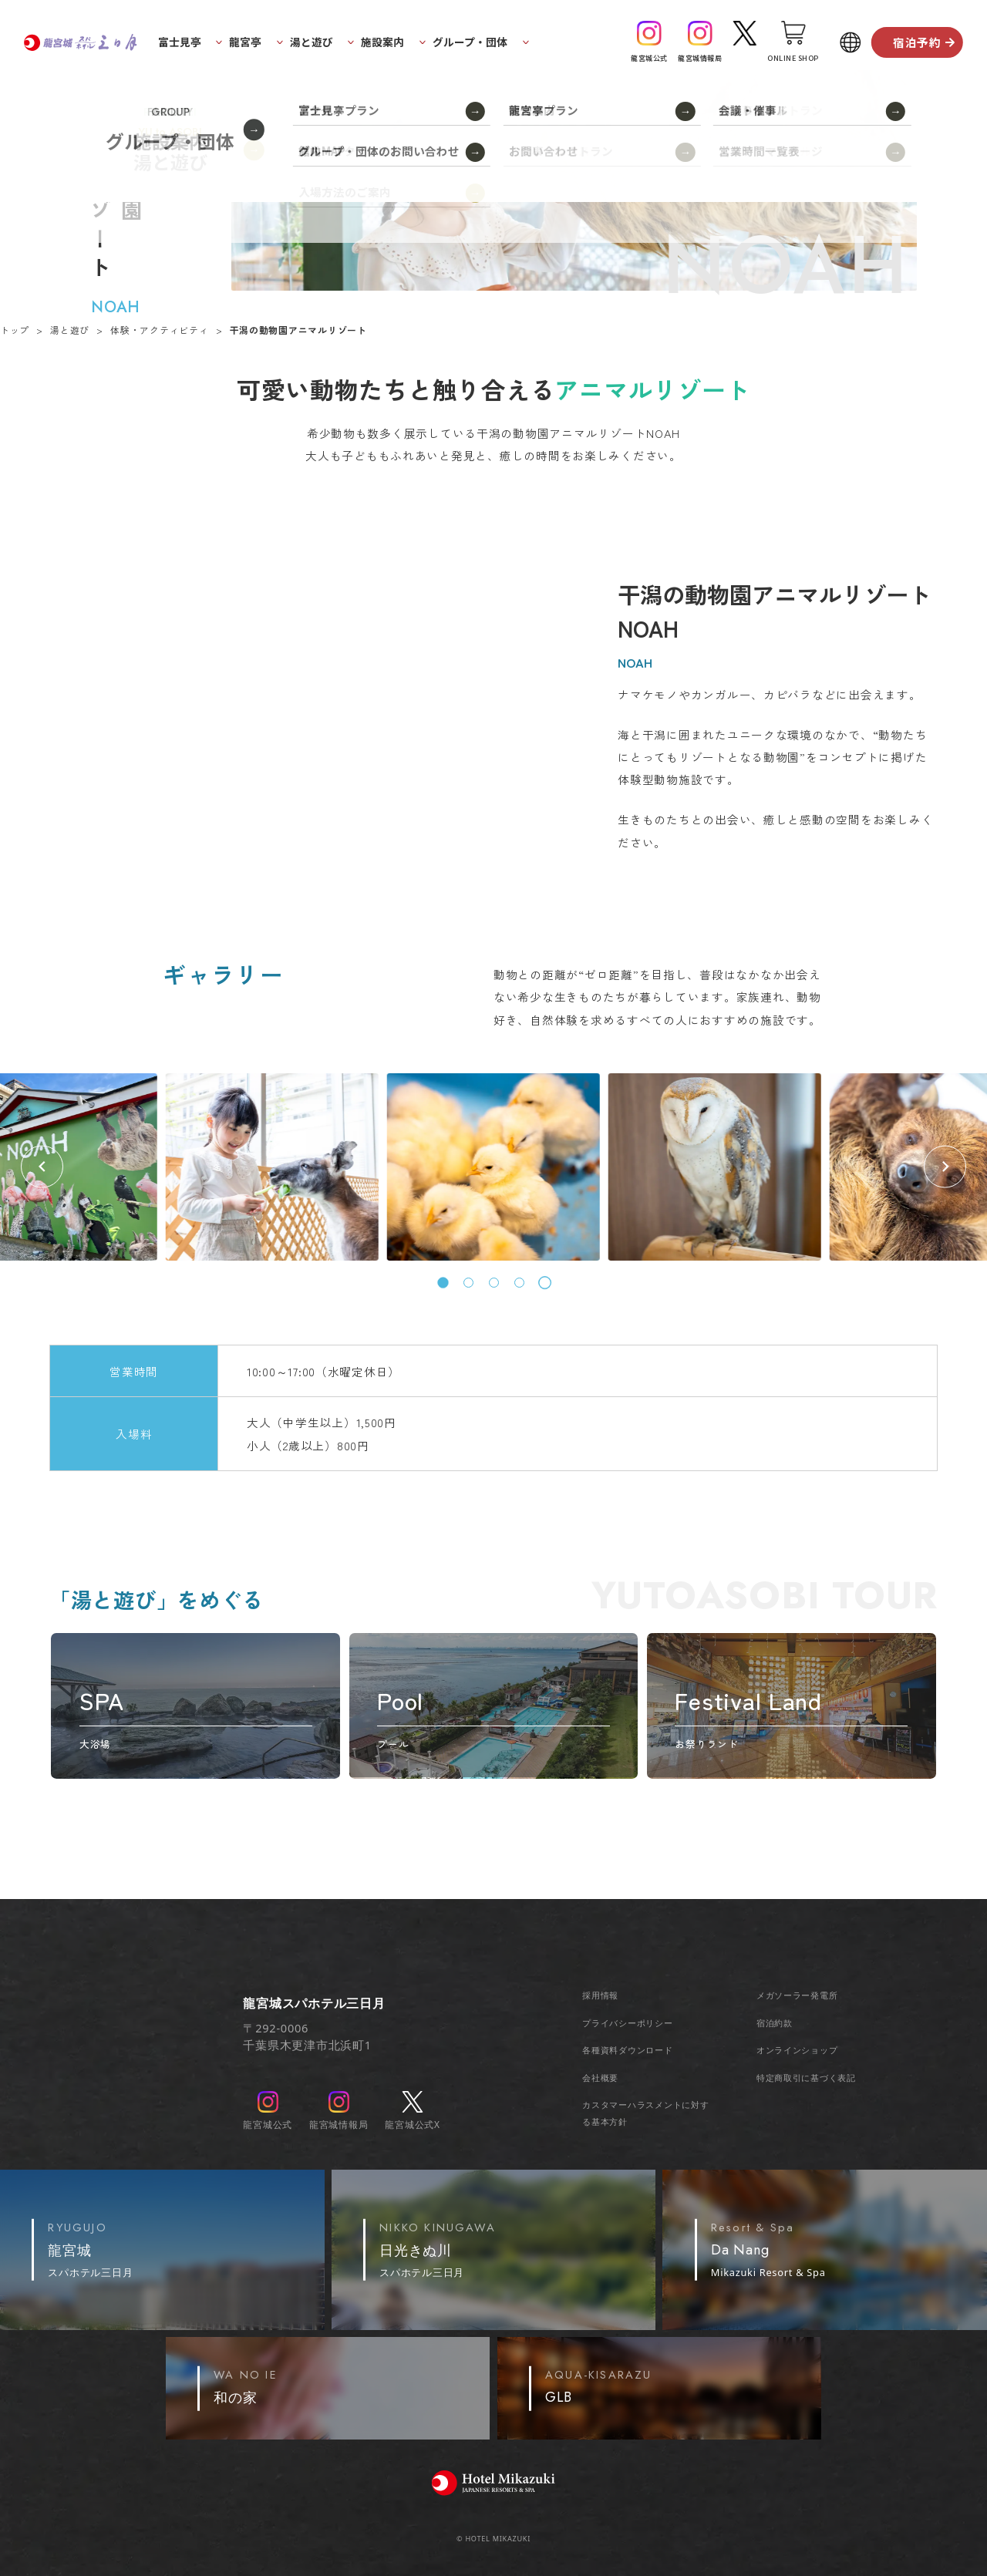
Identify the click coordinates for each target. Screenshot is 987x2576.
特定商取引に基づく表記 (806, 2077)
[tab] (443, 1283)
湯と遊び (69, 329)
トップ (14, 329)
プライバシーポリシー (627, 2023)
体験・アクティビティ (159, 329)
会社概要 (600, 2077)
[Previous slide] (42, 1167)
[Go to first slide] (945, 1167)
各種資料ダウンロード (627, 2050)
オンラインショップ (797, 2050)
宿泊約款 (774, 2023)
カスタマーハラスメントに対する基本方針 (645, 2113)
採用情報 (600, 1995)
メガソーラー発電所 (797, 1995)
